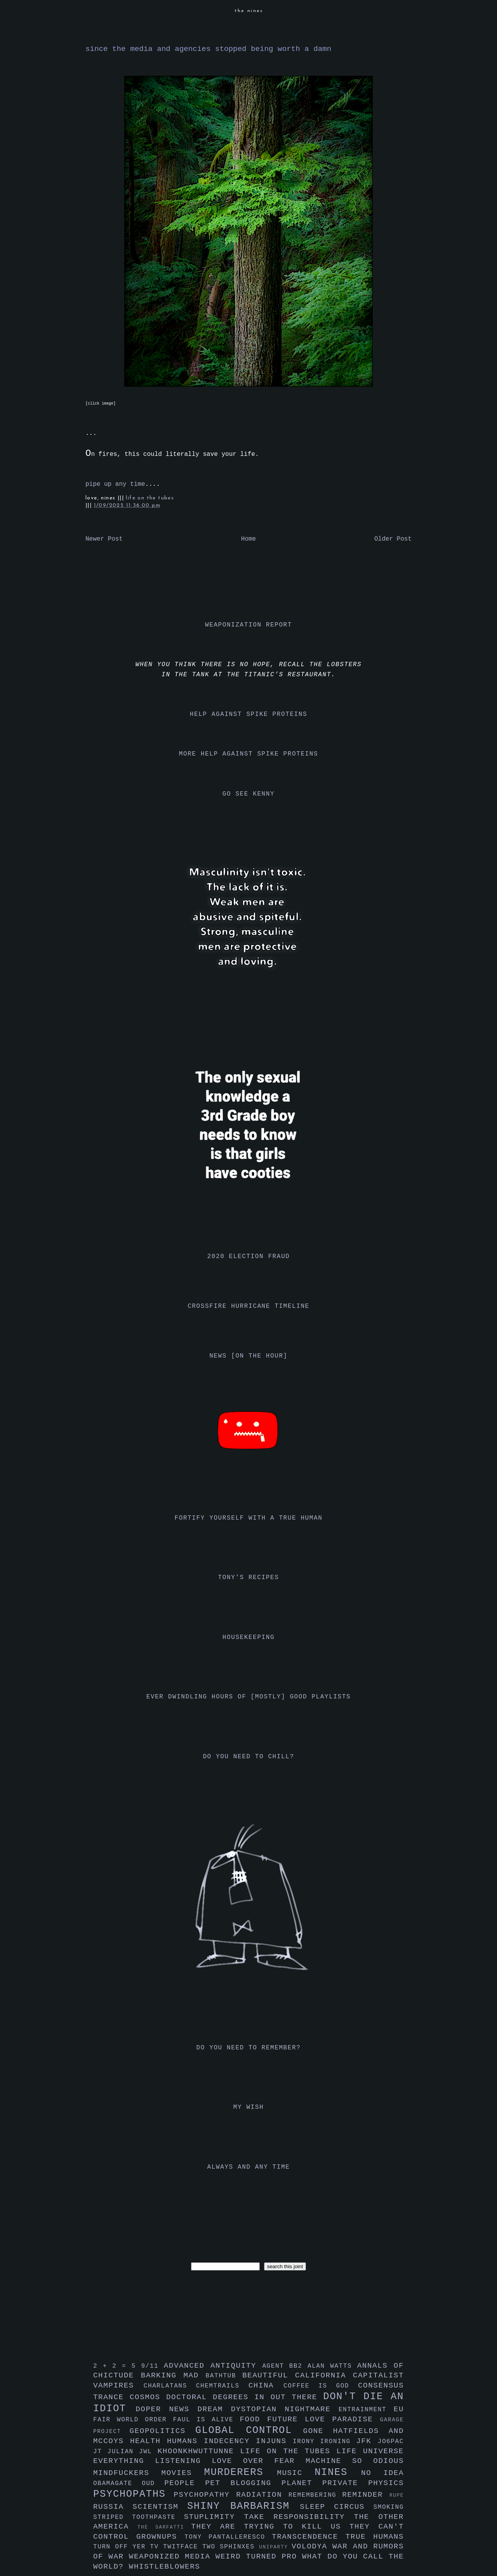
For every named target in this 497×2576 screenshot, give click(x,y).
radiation (262, 2494)
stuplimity (214, 2517)
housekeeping (248, 1637)
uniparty (275, 2547)
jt (100, 2451)
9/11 (152, 2366)
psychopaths (133, 2494)
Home (248, 539)
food (253, 2419)
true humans (375, 2536)
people (184, 2483)
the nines (249, 11)
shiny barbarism (243, 2506)
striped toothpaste (138, 2517)
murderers (240, 2472)
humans (185, 2441)
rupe (396, 2495)
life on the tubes (150, 498)
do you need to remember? (248, 2047)
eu (399, 2409)
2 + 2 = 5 (117, 2366)
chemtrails (222, 2385)
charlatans (170, 2385)
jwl (148, 2451)
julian (123, 2451)
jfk (367, 2441)
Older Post (393, 539)
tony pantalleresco (228, 2537)
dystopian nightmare (285, 2409)
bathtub (224, 2375)
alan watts (332, 2366)
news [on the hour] (248, 1356)
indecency (230, 2441)
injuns (274, 2441)
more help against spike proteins (248, 753)
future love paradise (323, 2419)
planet (302, 2483)
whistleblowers (164, 2566)
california (324, 2375)
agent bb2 (285, 2366)
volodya (312, 2546)
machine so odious (355, 2461)
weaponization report (248, 624)
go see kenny (248, 794)
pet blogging (243, 2483)
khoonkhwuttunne (199, 2451)
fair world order (133, 2419)
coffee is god (320, 2385)
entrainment (366, 2409)
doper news (166, 2409)
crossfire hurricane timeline (248, 1306)
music (296, 2473)
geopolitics (162, 2431)
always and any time (248, 2167)
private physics (363, 2483)
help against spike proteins (248, 714)
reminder (365, 2494)
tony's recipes (248, 1577)
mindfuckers (127, 2473)
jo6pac (391, 2441)
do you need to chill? (248, 1756)
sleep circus (336, 2507)
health (148, 2441)
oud (153, 2483)
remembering (315, 2495)
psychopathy (205, 2494)
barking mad (173, 2375)
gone (318, 2431)
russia (112, 2507)
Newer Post (104, 539)
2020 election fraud (248, 1256)
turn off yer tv (128, 2546)
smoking (389, 2507)
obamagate (117, 2483)
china (265, 2385)
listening (183, 2461)
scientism (159, 2507)
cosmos (148, 2397)
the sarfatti (164, 2527)
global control (249, 2430)
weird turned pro (258, 2556)
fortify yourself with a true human (249, 1518)
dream (214, 2409)
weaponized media (172, 2556)
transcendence (309, 2536)
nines (338, 2472)
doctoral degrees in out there (244, 2397)
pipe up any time (115, 484)
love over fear (259, 2461)
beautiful (268, 2375)
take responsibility (299, 2517)
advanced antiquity (213, 2365)
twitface (182, 2546)
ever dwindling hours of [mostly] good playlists (248, 1696)
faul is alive (206, 2419)
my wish (248, 2107)
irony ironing (324, 2441)
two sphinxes (230, 2546)
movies (183, 2473)
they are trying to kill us (270, 2526)
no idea (382, 2473)
